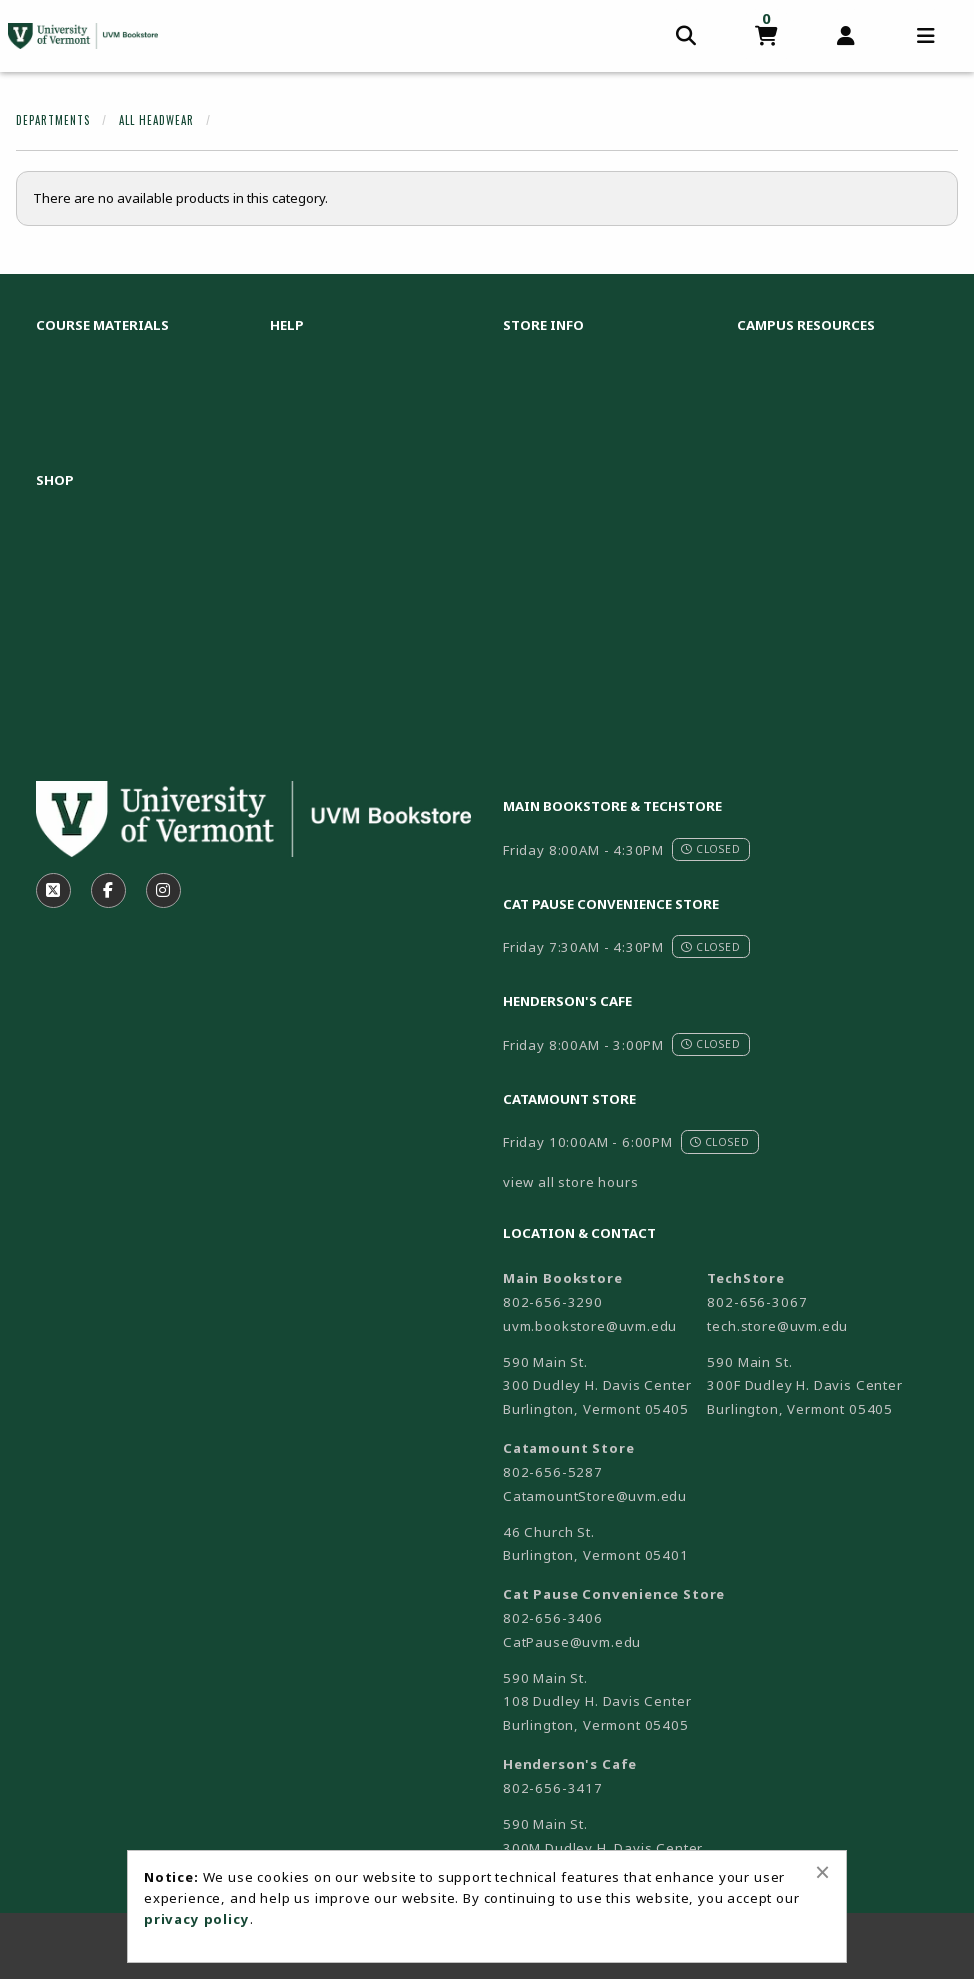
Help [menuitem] (287, 325)
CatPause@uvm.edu (572, 1642)
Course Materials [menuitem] (102, 325)
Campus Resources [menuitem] (806, 325)
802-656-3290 (553, 1302)
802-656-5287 (553, 1472)
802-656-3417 (553, 1788)
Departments (53, 120)
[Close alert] (822, 1872)
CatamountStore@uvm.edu (595, 1496)
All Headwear (156, 120)
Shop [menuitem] (55, 480)
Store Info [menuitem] (543, 325)
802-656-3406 (553, 1618)
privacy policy (197, 1919)
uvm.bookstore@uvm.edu (590, 1326)
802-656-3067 (757, 1302)
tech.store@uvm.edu (777, 1326)
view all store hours (571, 1182)
